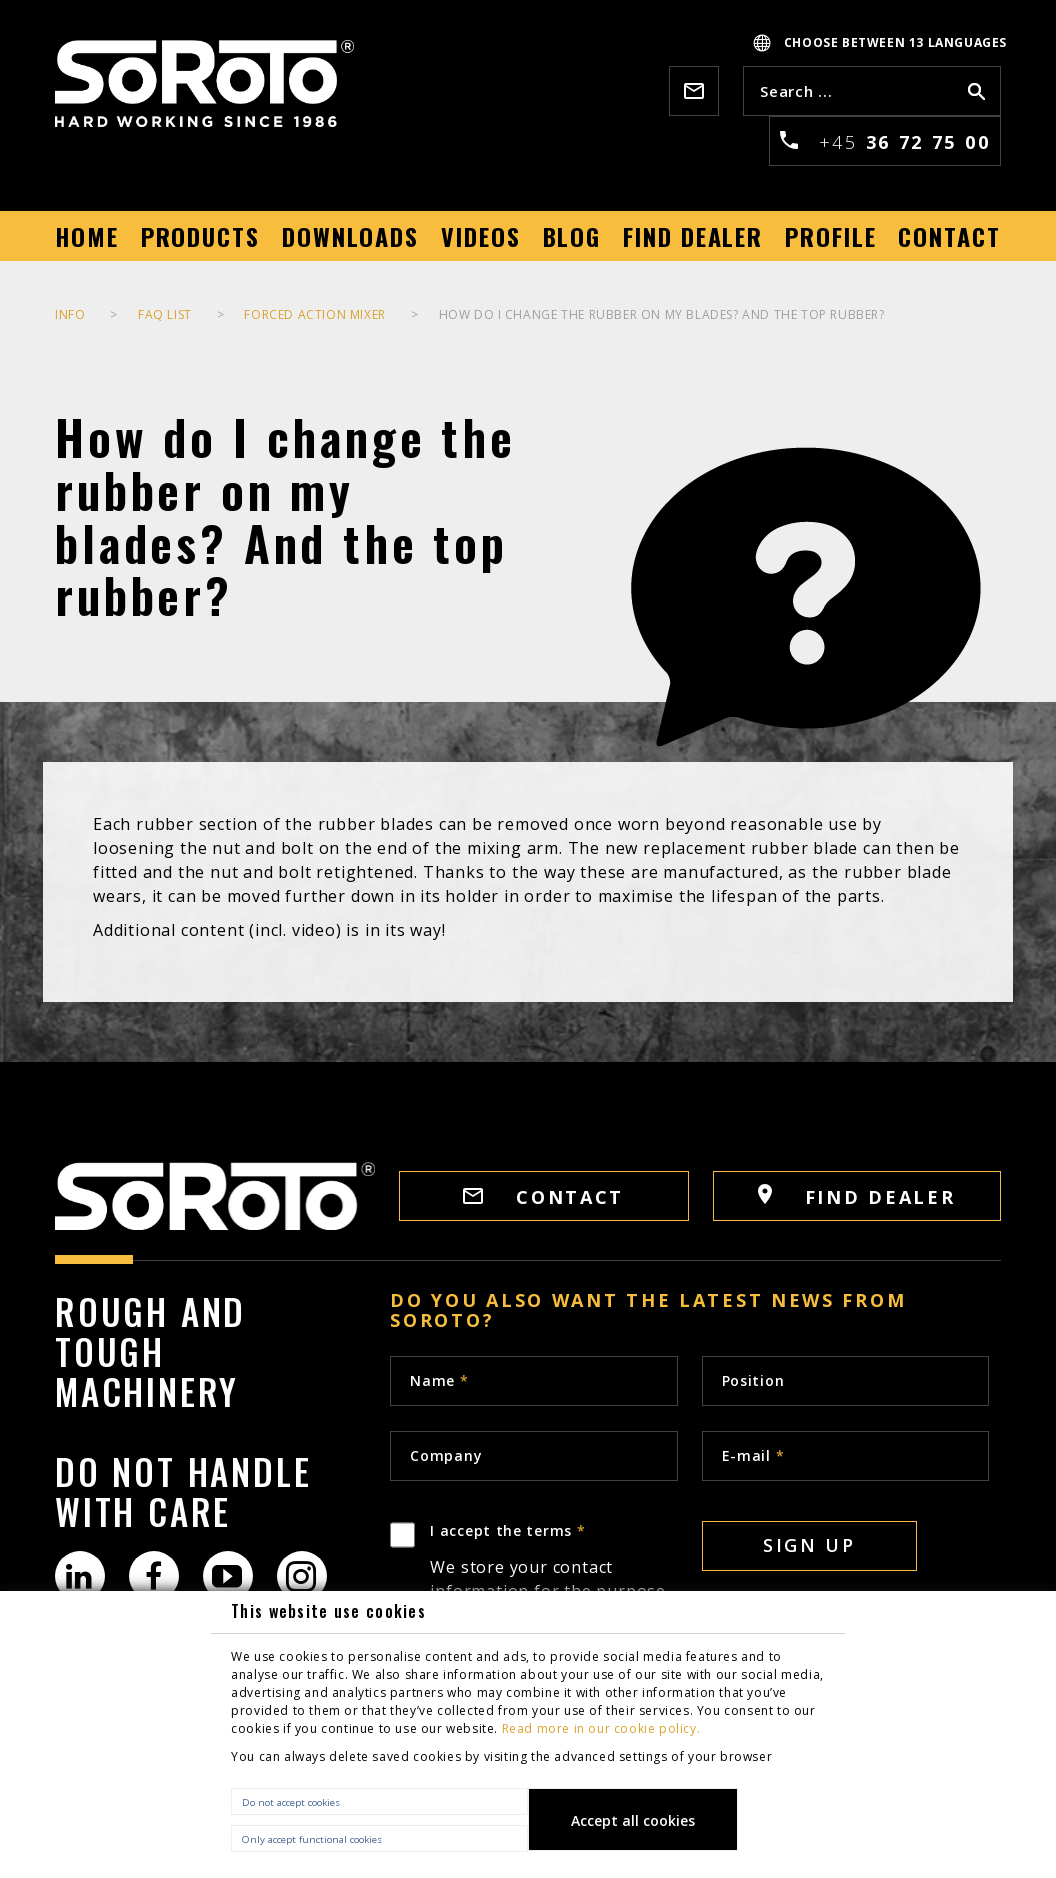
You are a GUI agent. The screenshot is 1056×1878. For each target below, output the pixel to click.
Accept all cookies (633, 1820)
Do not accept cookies (291, 1802)
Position (753, 1380)
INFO (70, 314)
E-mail (753, 1455)
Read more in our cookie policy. (601, 1728)
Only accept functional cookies (312, 1839)
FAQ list (165, 314)
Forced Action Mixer (314, 314)
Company (446, 1455)
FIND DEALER (856, 1196)
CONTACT (543, 1197)
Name (439, 1380)
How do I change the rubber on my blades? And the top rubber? (662, 314)
